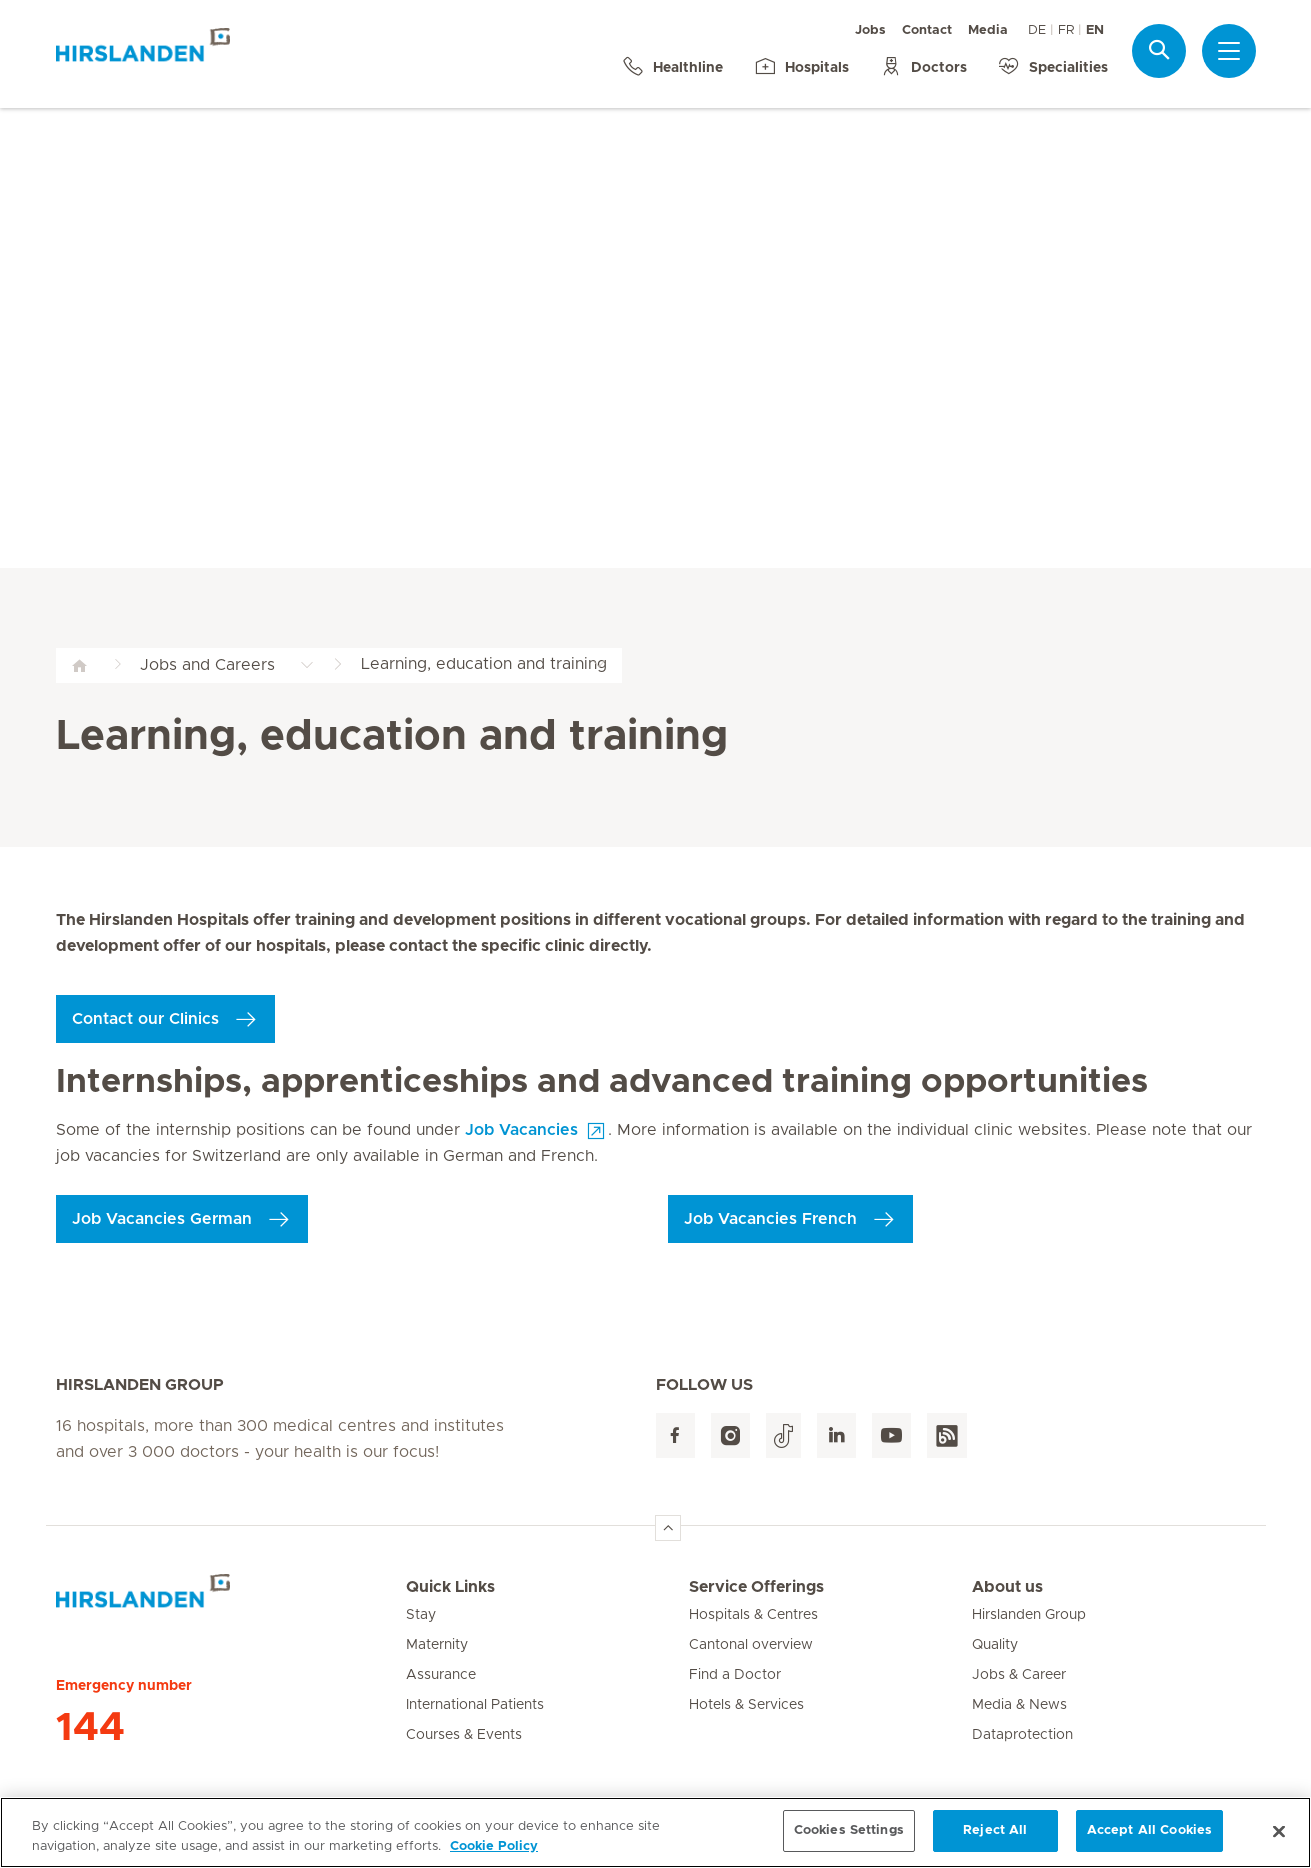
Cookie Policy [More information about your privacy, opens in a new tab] (494, 1860)
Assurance (441, 1675)
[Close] (1279, 1845)
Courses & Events (464, 1735)
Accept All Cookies (1149, 1845)
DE (1037, 30)
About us (1007, 1587)
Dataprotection (1022, 1735)
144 (90, 1728)
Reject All (995, 1845)
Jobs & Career (1019, 1675)
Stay (421, 1615)
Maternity (437, 1645)
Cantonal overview (751, 1645)
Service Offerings (756, 1587)
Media (988, 30)
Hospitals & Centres (753, 1615)
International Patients (475, 1705)
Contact (927, 30)
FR (1066, 30)
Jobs (870, 30)
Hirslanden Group (1029, 1615)
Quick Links (450, 1587)
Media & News (1019, 1705)
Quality (995, 1645)
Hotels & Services (746, 1705)
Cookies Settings (849, 1845)
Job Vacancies (521, 1130)
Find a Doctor (735, 1675)
